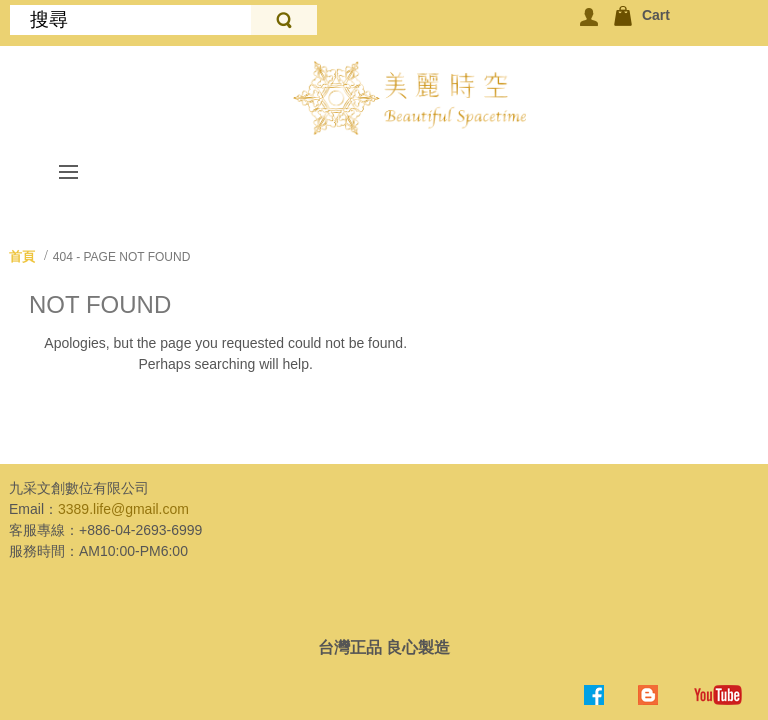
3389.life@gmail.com (123, 509)
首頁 (22, 256)
